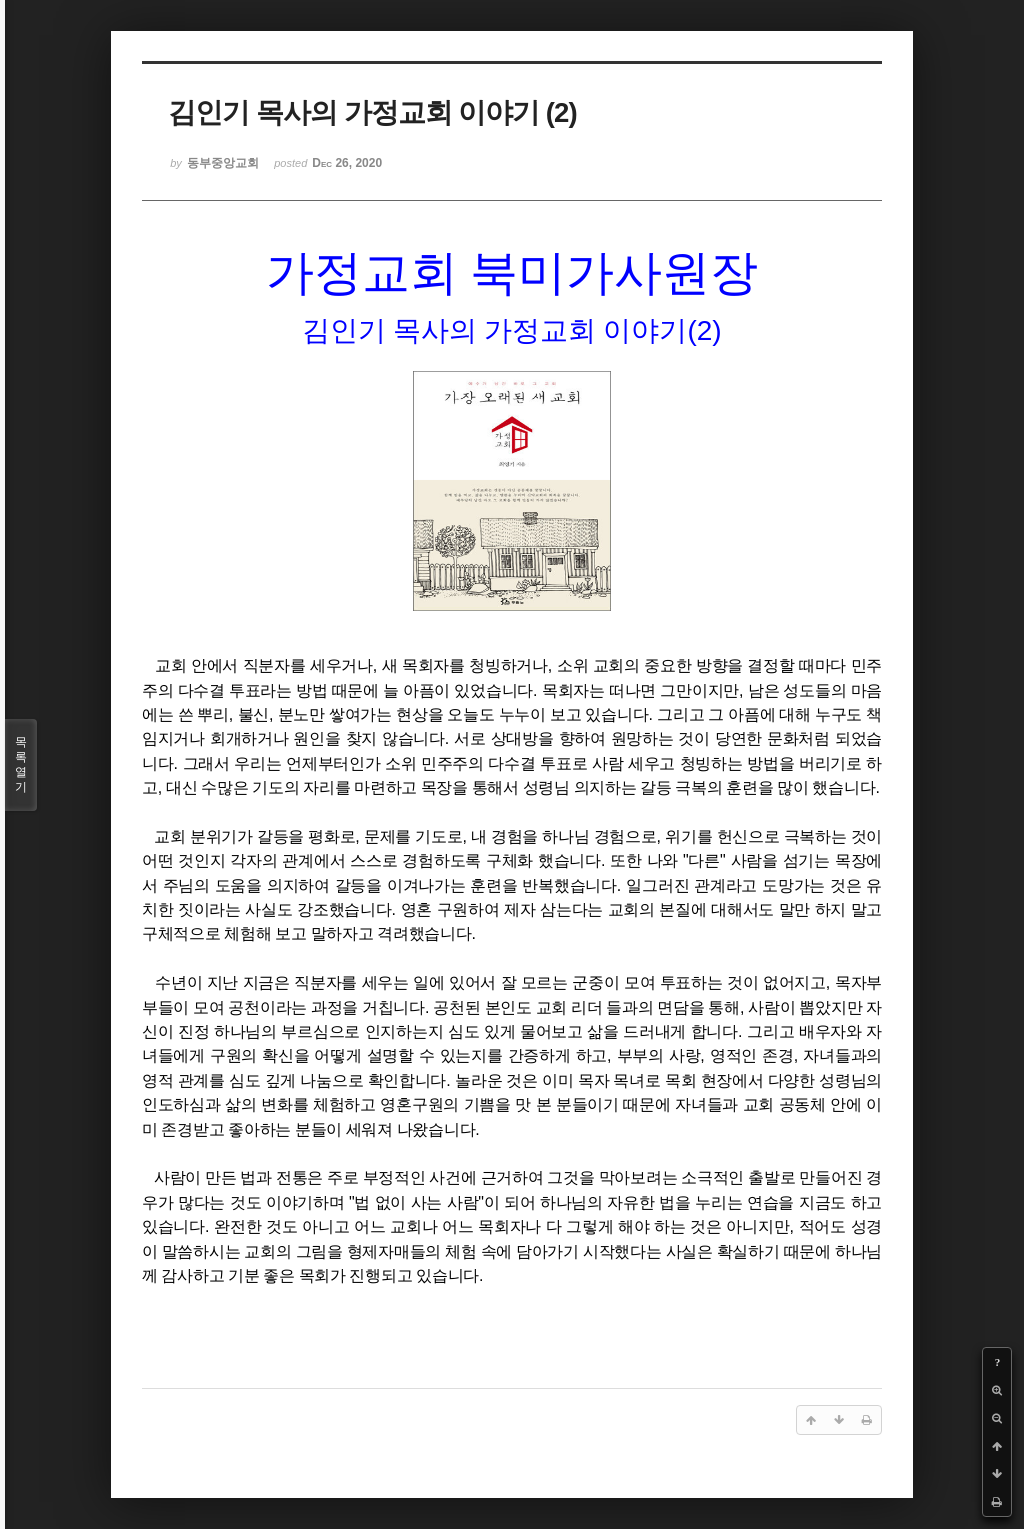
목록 (21, 765)
